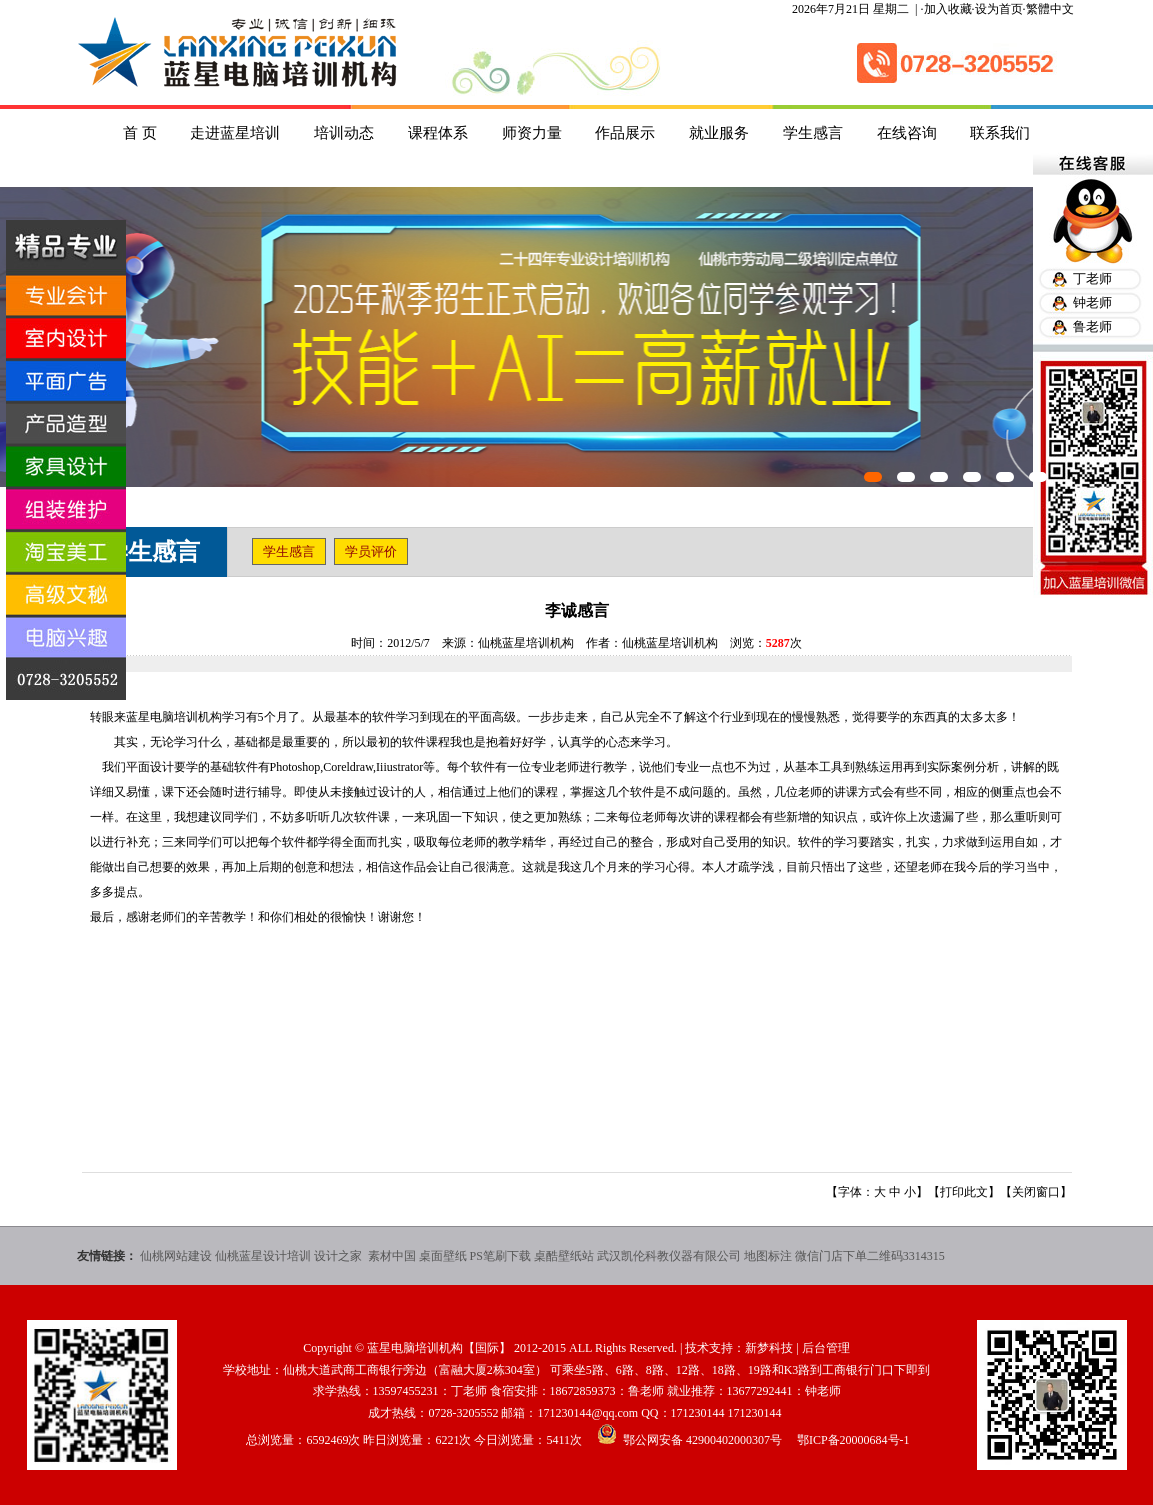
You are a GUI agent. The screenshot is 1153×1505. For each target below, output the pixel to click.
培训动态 (344, 133)
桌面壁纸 (443, 1256)
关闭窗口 (1036, 1192)
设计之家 (339, 1256)
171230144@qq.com (587, 1413)
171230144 (698, 1413)
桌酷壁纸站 (564, 1256)
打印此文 (964, 1192)
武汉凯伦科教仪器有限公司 (669, 1256)
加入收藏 (948, 9)
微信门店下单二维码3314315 (870, 1256)
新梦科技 (769, 1348)
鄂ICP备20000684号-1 (853, 1440)
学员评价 (371, 551)
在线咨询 (907, 133)
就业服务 (719, 133)
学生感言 (813, 133)
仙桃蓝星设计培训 (263, 1256)
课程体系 (438, 133)
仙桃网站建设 (176, 1256)
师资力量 (532, 133)
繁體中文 (1050, 9)
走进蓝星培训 (235, 133)
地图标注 (768, 1256)
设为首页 (999, 9)
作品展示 (625, 133)
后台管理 (826, 1348)
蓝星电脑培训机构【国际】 (439, 1348)
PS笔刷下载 (500, 1256)
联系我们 (1000, 133)
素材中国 (392, 1256)
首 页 (140, 133)
